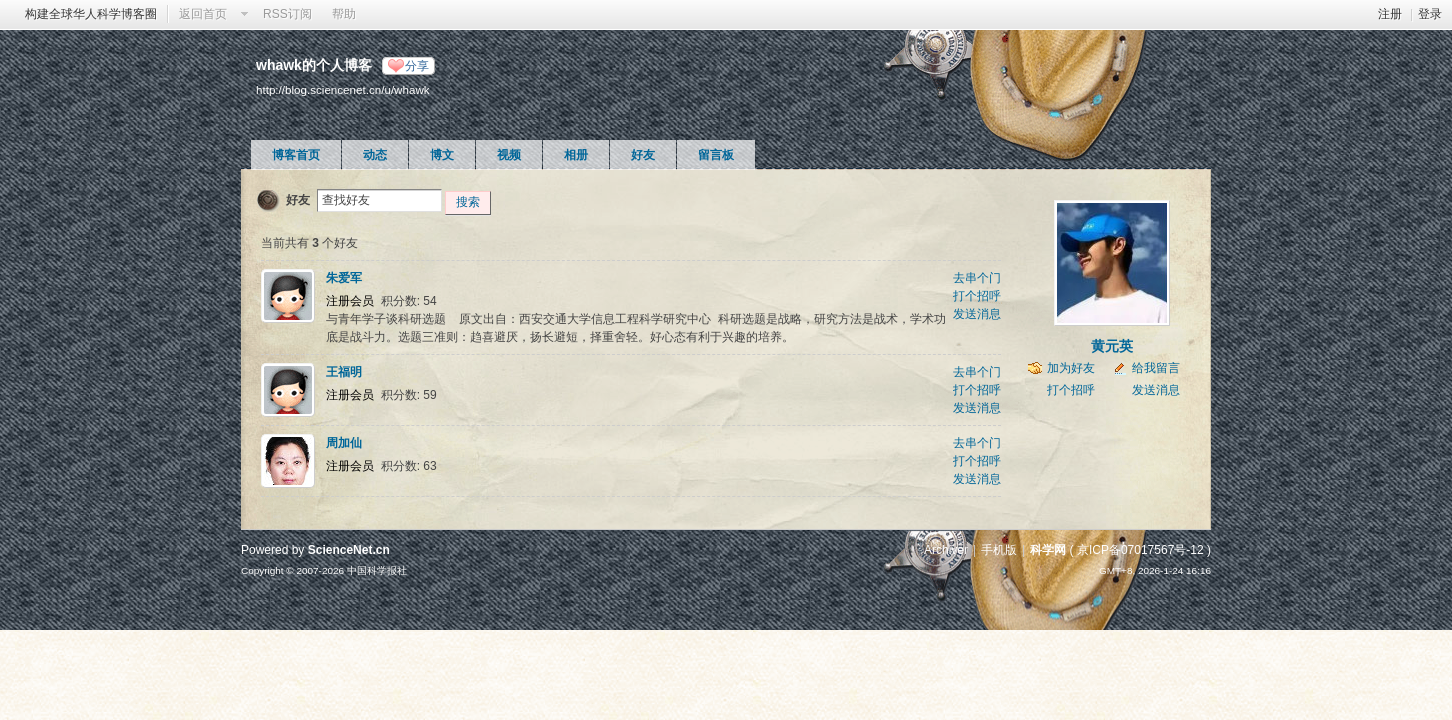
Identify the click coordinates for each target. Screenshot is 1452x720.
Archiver (946, 550)
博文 (442, 155)
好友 (643, 155)
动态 (375, 155)
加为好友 (1071, 368)
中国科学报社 (377, 570)
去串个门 (977, 278)
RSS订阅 (287, 14)
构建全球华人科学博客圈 (91, 14)
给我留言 (1156, 368)
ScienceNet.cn (349, 550)
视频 (509, 155)
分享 (417, 66)
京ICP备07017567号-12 (1140, 550)
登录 (1430, 14)
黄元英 (1112, 346)
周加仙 (344, 443)
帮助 (344, 14)
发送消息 (977, 314)
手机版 (999, 550)
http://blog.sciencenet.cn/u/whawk (343, 89)
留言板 (716, 155)
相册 (576, 155)
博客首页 (296, 155)
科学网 (1048, 550)
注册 (1390, 14)
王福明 (344, 372)
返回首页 (203, 14)
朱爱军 (344, 278)
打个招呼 (977, 296)
